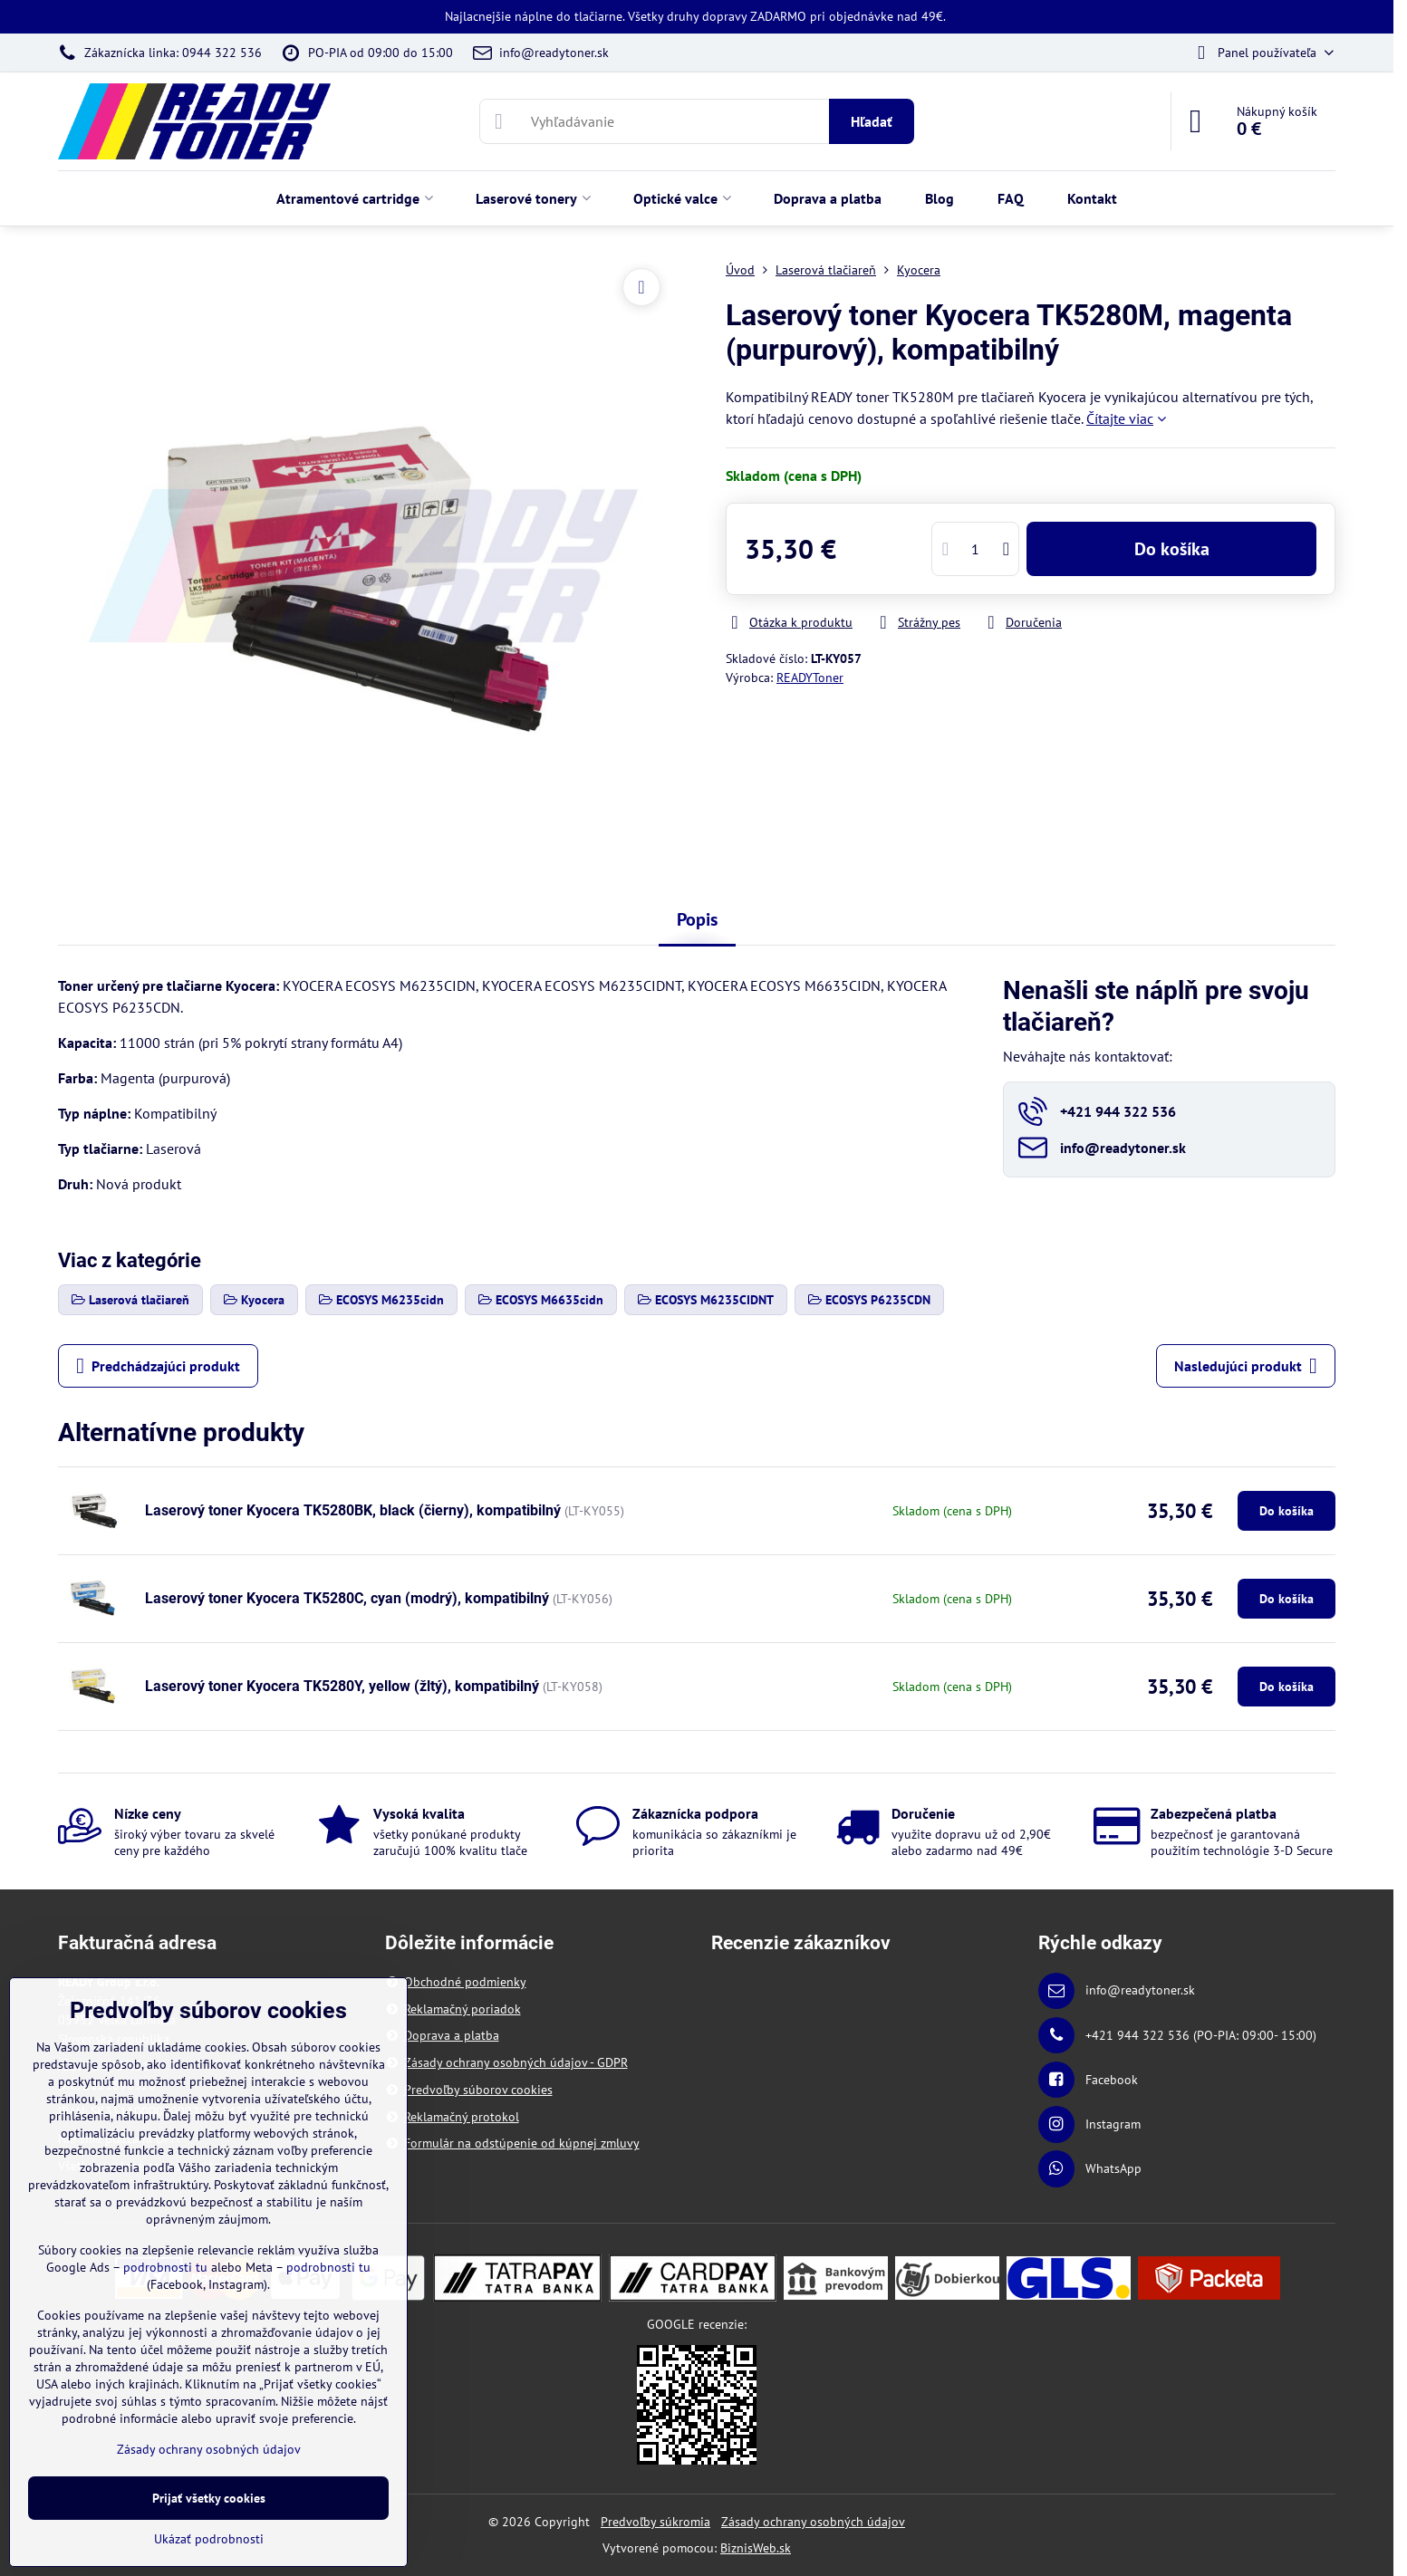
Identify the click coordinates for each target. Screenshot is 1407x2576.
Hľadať (871, 121)
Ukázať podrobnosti (209, 2539)
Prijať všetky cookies (208, 2498)
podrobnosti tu (165, 2267)
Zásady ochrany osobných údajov (813, 2522)
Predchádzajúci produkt (158, 1366)
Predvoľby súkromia (655, 2522)
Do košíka (1171, 549)
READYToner (809, 677)
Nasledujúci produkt (1245, 1366)
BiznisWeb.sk (755, 2548)
